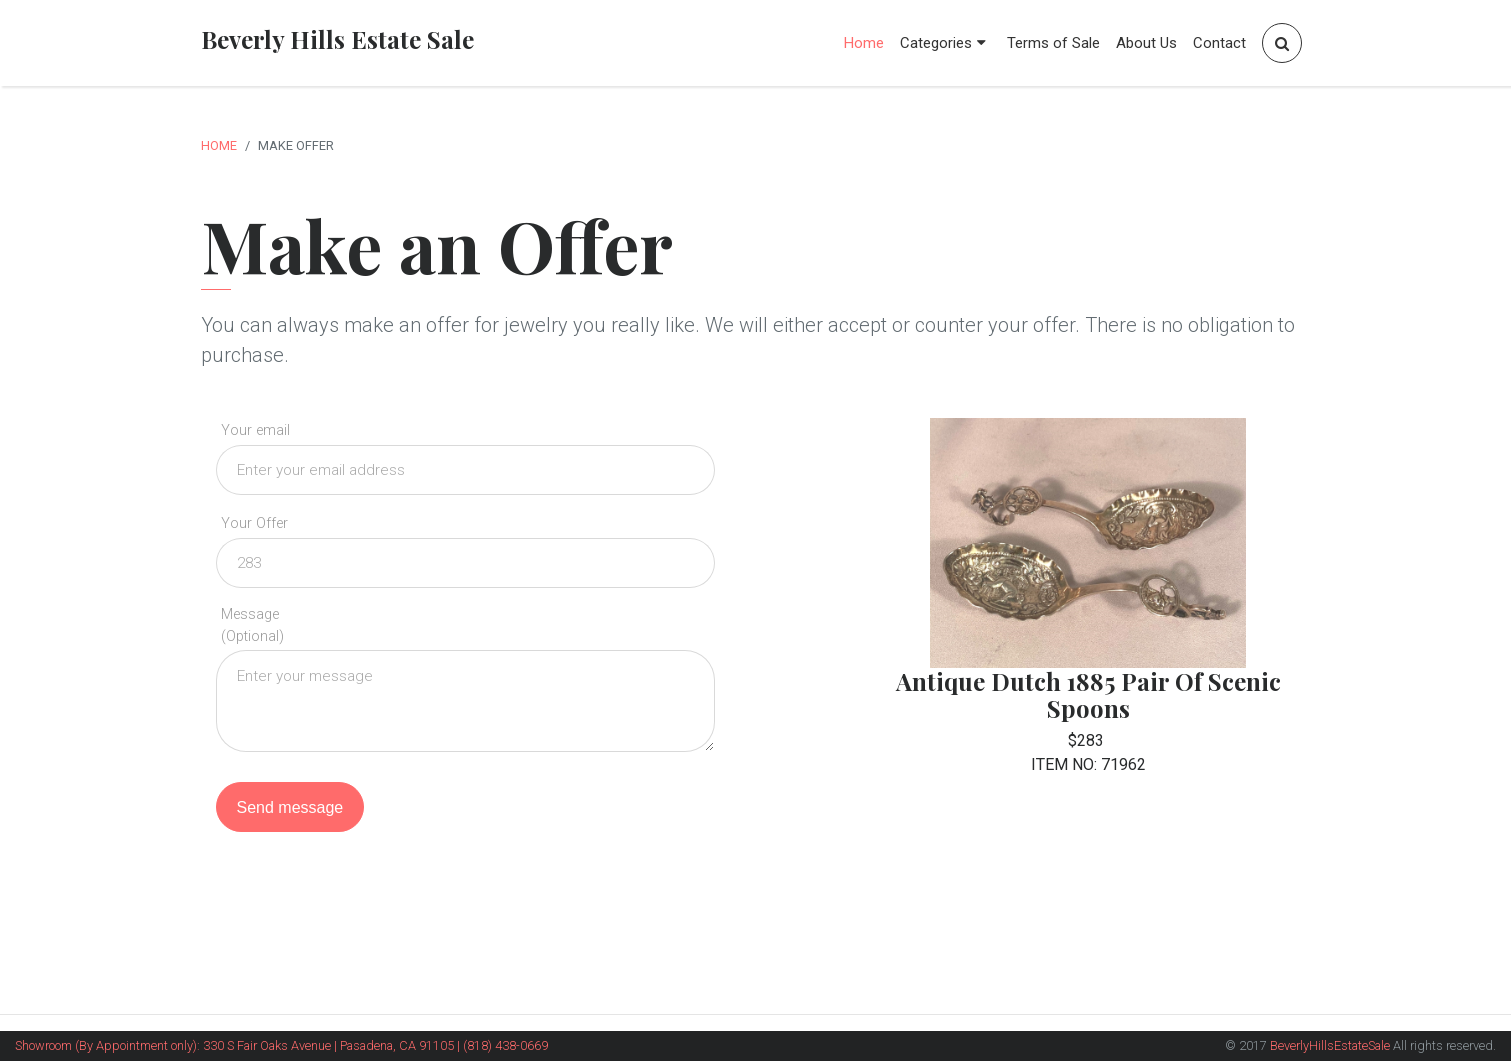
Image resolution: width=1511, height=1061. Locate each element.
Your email (255, 430)
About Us (1146, 43)
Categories (945, 43)
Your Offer (254, 523)
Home (864, 43)
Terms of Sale (1053, 43)
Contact (1219, 43)
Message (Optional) (252, 625)
